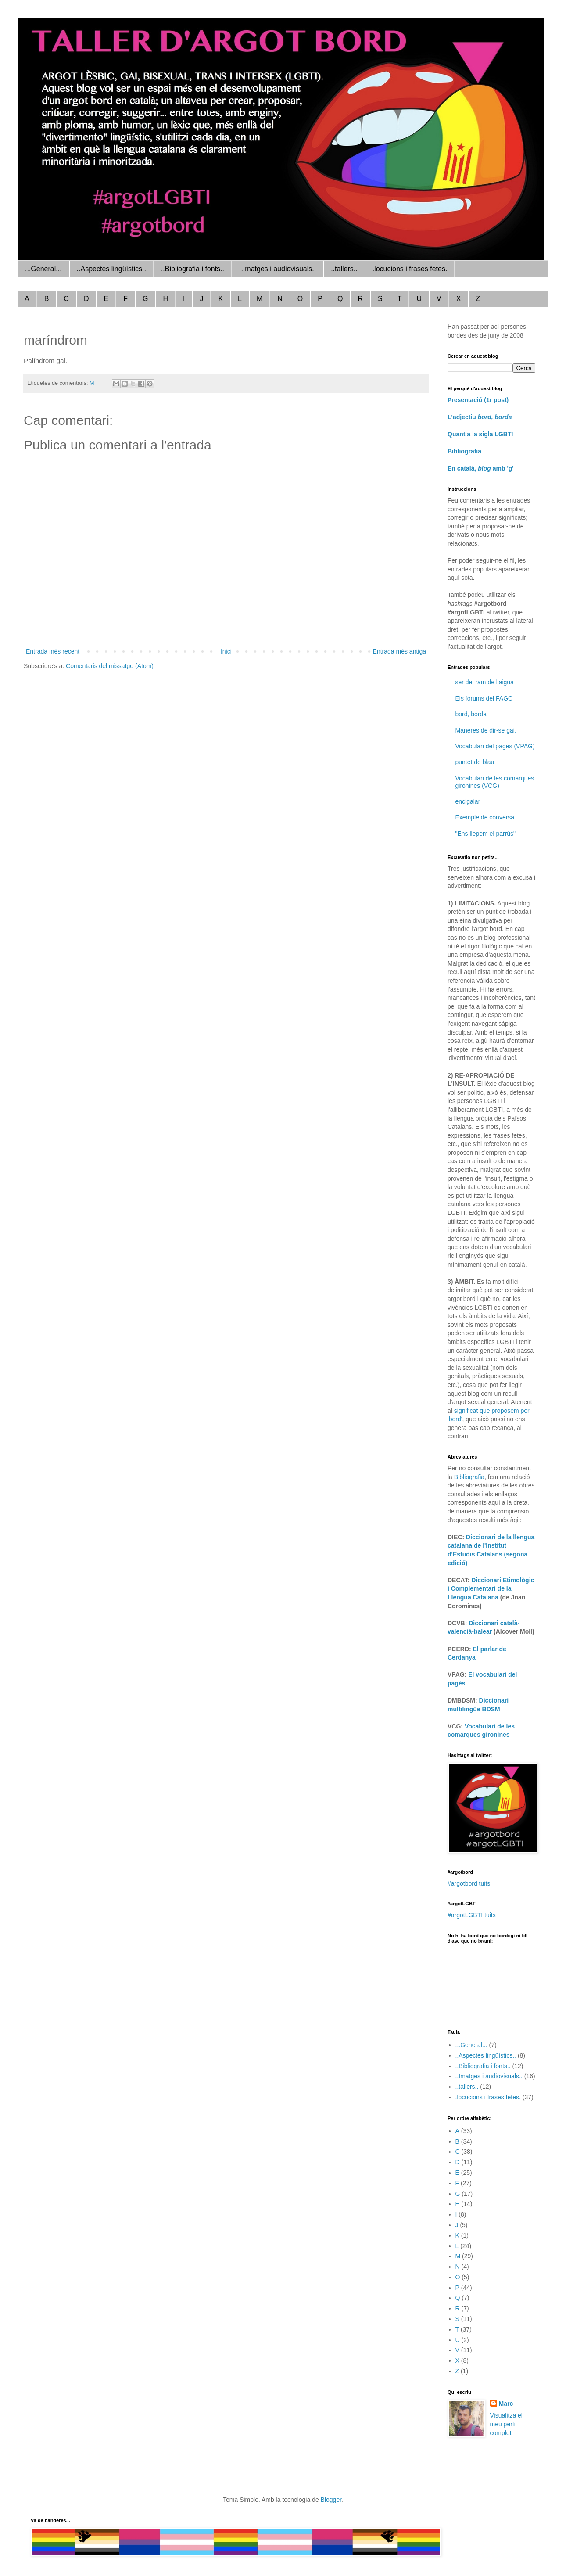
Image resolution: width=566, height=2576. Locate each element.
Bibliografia (464, 451)
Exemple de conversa (485, 817)
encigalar (467, 801)
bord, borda (471, 714)
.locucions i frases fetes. (410, 269)
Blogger (331, 2499)
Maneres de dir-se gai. (485, 730)
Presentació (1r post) (478, 399)
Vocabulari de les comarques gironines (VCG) (494, 782)
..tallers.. (344, 269)
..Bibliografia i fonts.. (192, 269)
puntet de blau (474, 761)
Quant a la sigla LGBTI (480, 434)
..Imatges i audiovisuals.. (277, 269)
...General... (43, 269)
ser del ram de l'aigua (484, 682)
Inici (226, 651)
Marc (506, 2403)
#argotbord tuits (469, 1883)
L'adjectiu (480, 416)
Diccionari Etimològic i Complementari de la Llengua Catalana (491, 1589)
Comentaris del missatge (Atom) (110, 665)
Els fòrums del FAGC (484, 698)
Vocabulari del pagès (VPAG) (495, 746)
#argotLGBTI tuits (472, 1915)
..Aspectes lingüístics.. (111, 269)
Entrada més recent (52, 651)
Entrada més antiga (399, 651)
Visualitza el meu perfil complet (506, 2424)
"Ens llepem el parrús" (485, 833)
